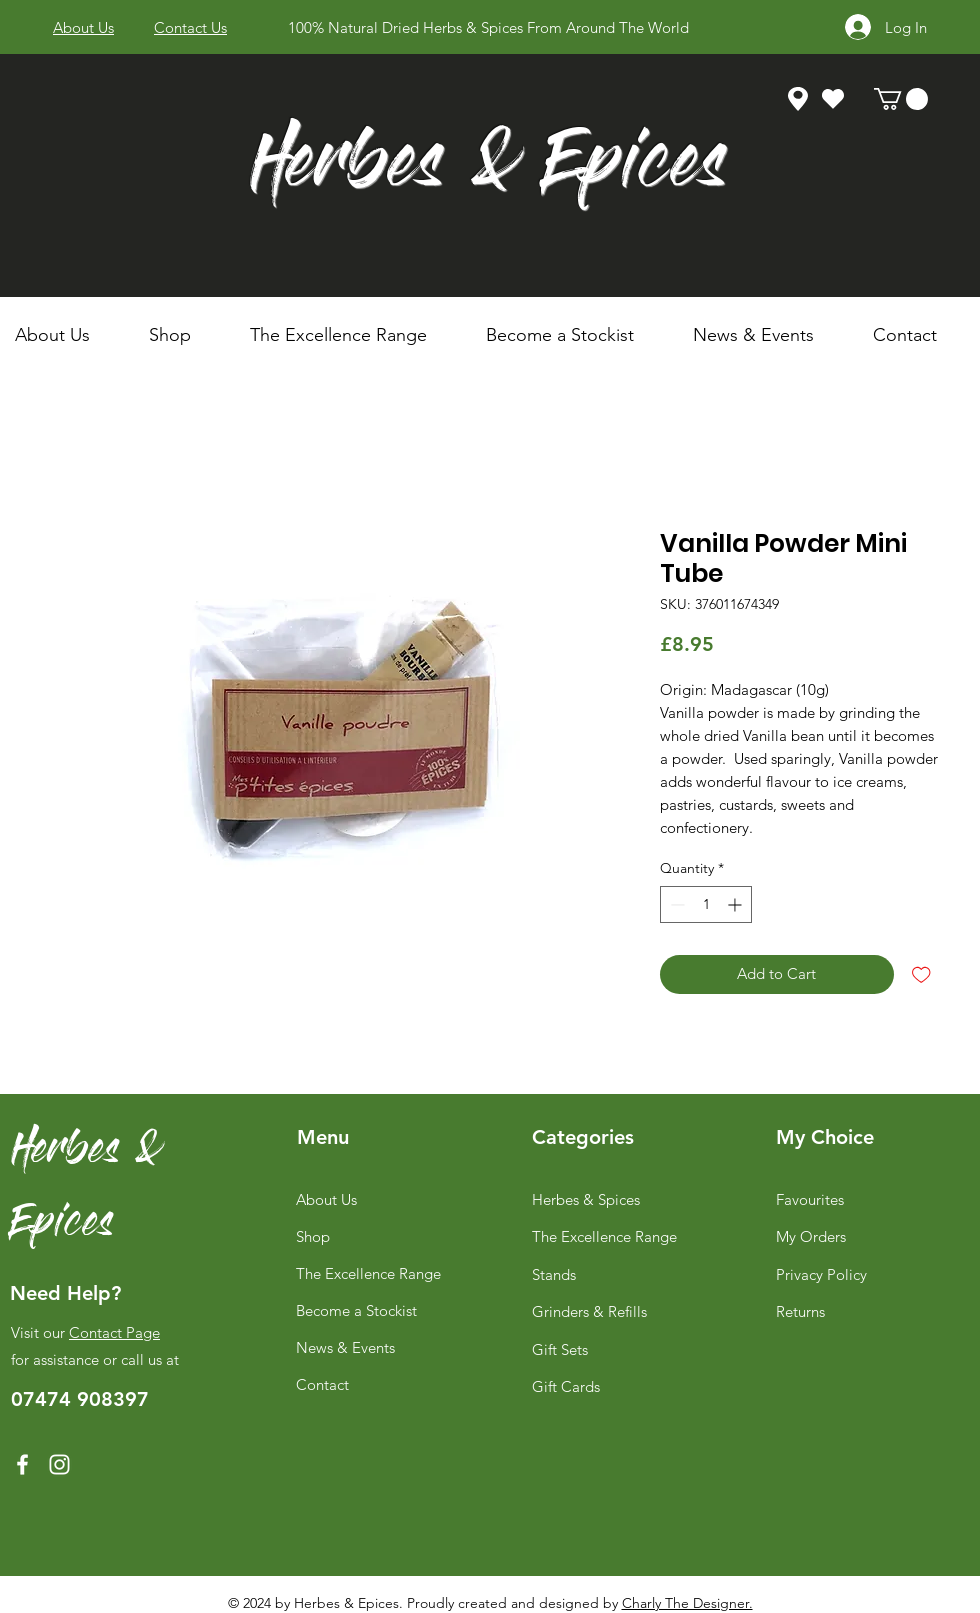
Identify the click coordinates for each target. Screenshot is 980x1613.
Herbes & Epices (488, 168)
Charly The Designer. (687, 1603)
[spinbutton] (706, 904)
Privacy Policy (821, 1274)
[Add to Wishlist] (921, 974)
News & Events (345, 1347)
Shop (313, 1236)
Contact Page (114, 1332)
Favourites (810, 1199)
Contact (322, 1384)
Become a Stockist (356, 1310)
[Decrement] (675, 904)
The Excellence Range (368, 1273)
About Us (326, 1199)
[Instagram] (59, 1464)
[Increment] (736, 904)
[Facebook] (22, 1464)
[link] (901, 99)
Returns (800, 1311)
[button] (184, 335)
